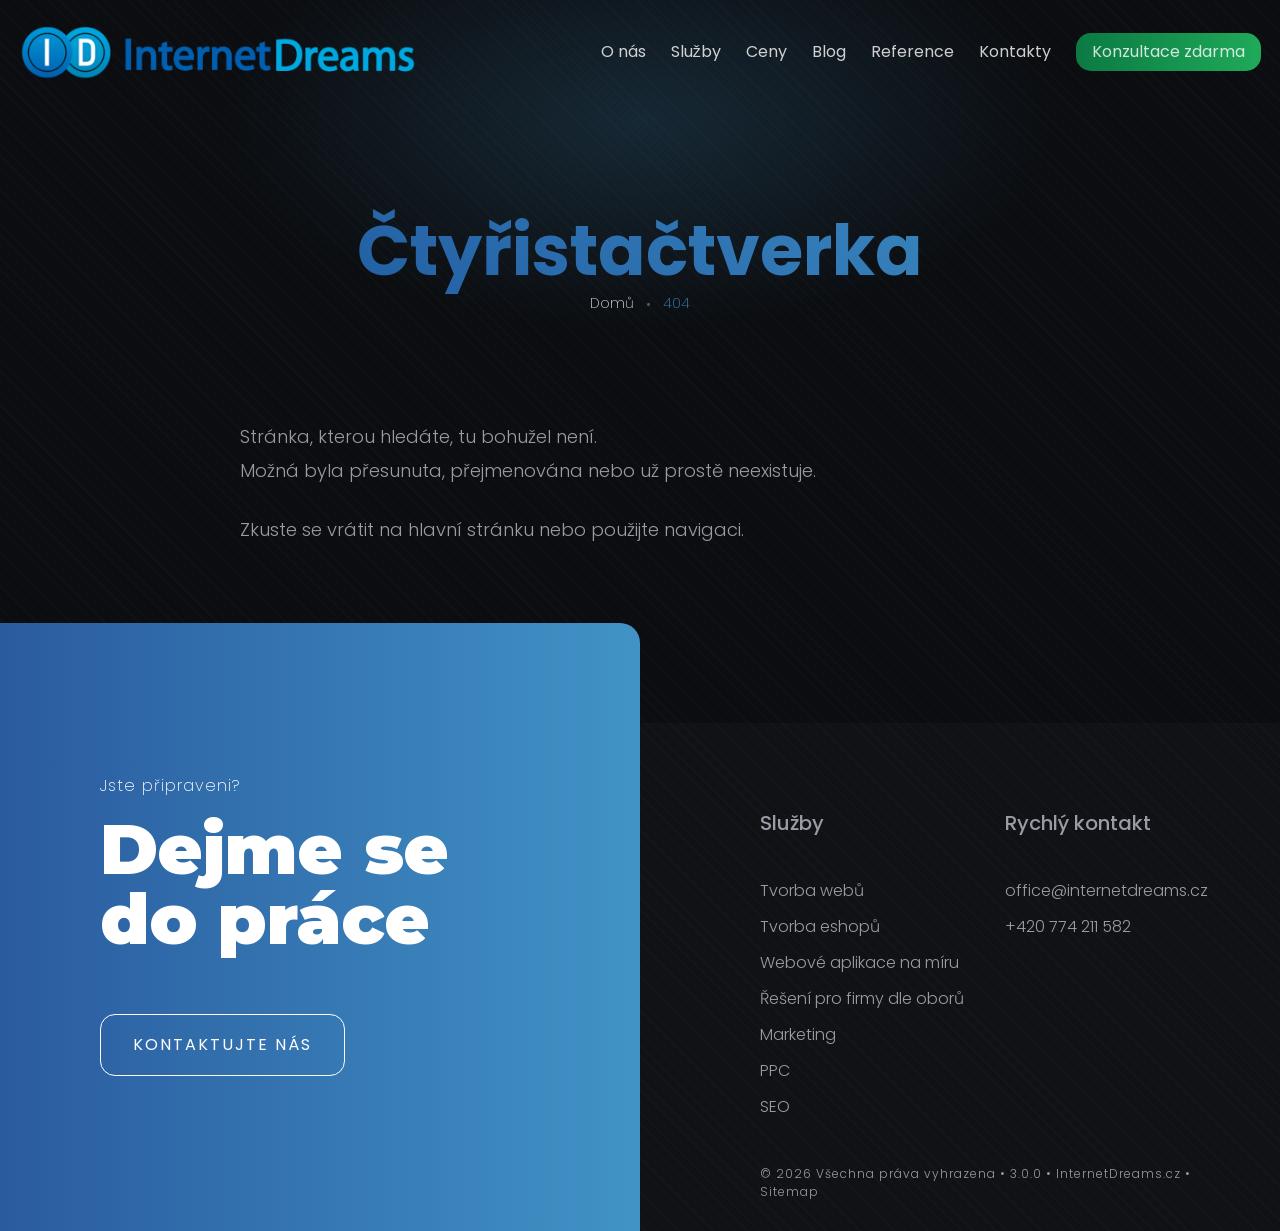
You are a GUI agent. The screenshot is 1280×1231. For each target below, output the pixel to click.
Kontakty (1015, 52)
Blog (829, 52)
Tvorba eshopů (820, 926)
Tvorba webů (812, 890)
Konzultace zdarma (1168, 51)
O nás (623, 52)
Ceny (766, 52)
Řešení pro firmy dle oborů (862, 998)
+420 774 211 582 (1068, 926)
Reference (912, 52)
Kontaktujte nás (222, 1044)
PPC (775, 1070)
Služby (696, 52)
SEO (775, 1106)
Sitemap (789, 1191)
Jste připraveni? (170, 787)
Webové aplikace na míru (859, 962)
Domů (612, 303)
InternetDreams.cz (1118, 1173)
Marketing (798, 1034)
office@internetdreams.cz (1106, 890)
